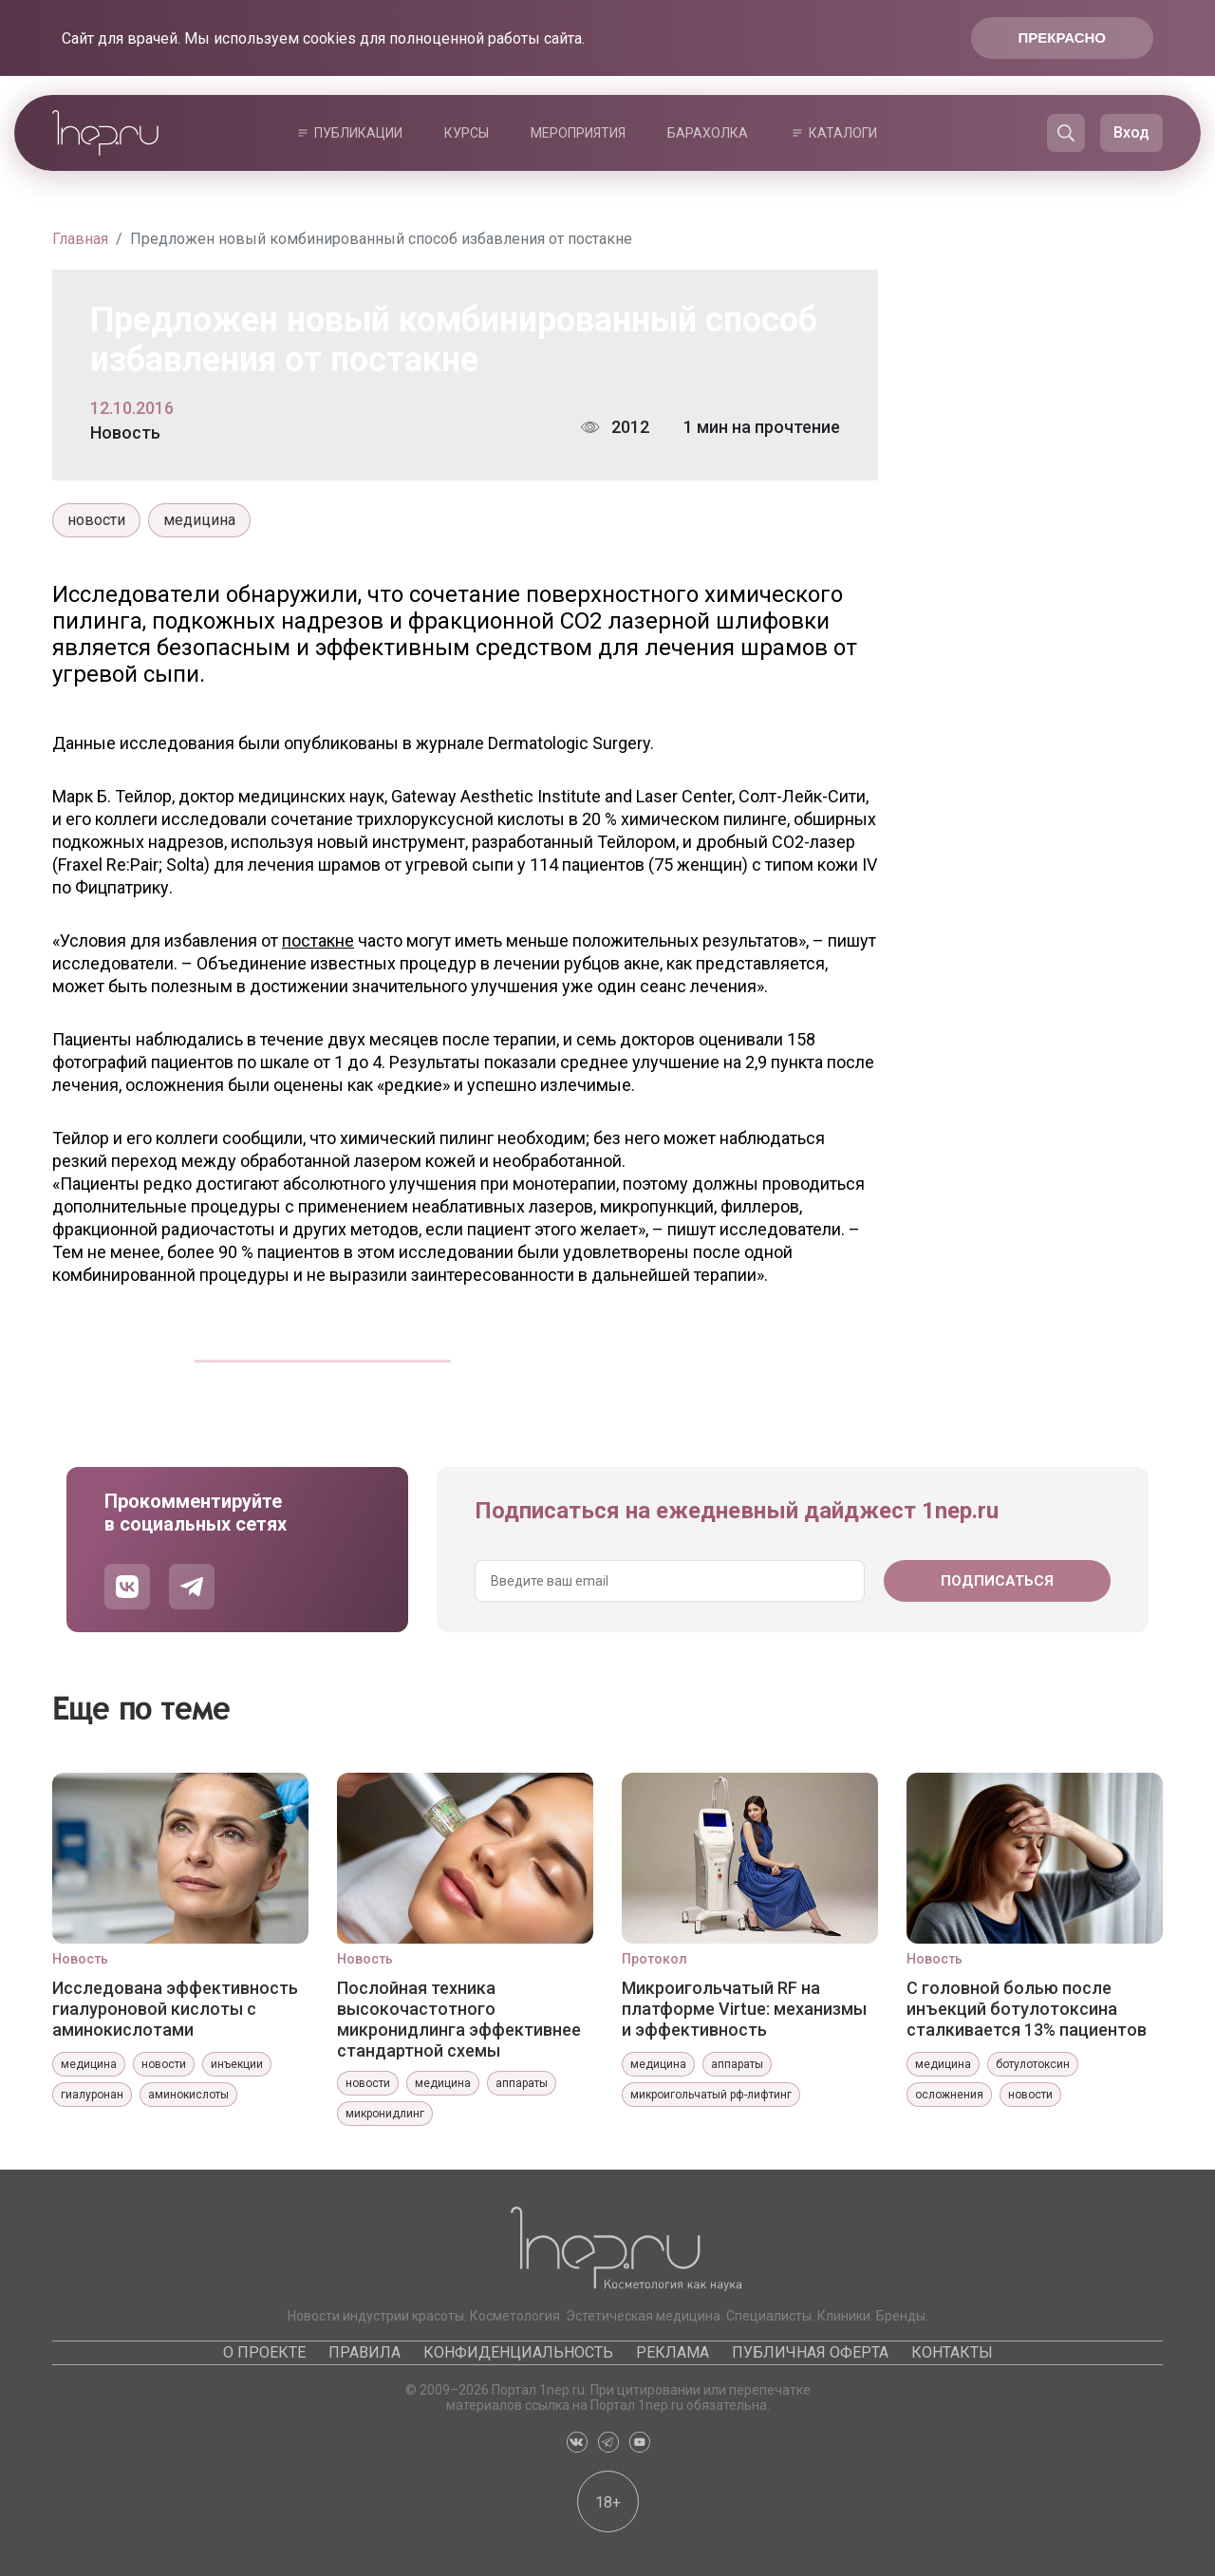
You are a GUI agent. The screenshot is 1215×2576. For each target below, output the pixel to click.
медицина (199, 520)
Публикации (358, 133)
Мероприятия (578, 133)
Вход (1131, 132)
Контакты (952, 2352)
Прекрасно (1062, 37)
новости (96, 520)
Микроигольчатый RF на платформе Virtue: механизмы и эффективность (744, 2009)
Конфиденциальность (518, 2352)
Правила (364, 2352)
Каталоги (843, 133)
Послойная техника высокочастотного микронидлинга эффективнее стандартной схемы (459, 2018)
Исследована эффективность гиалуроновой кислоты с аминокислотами (175, 2009)
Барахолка (707, 133)
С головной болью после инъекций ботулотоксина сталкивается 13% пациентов (1027, 2009)
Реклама (672, 2352)
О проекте (264, 2352)
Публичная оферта (810, 2352)
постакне (318, 940)
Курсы (466, 133)
